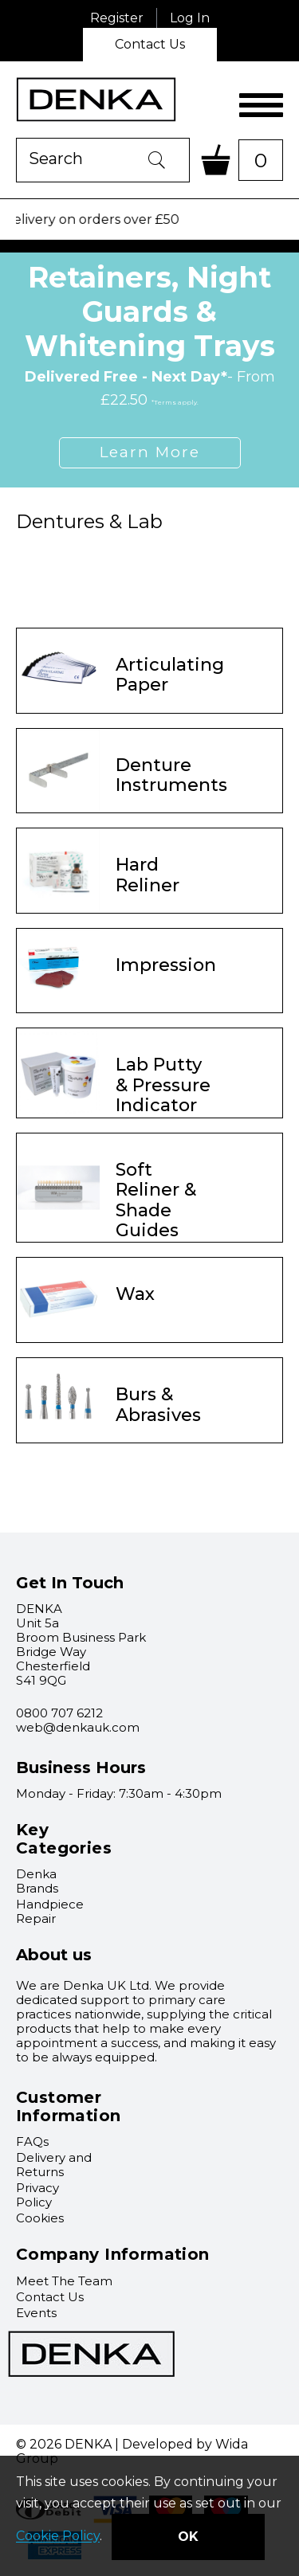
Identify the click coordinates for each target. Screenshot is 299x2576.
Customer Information (68, 2106)
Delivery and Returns (54, 2164)
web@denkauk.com (78, 1727)
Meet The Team (64, 2280)
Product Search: (16, 138)
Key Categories (64, 1839)
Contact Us (150, 44)
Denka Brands (37, 1881)
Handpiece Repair (50, 1911)
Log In (190, 17)
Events (36, 2312)
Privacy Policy (37, 2195)
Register (117, 17)
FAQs (32, 2141)
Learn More (150, 452)
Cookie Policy (58, 2536)
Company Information (113, 2254)
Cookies (40, 2218)
